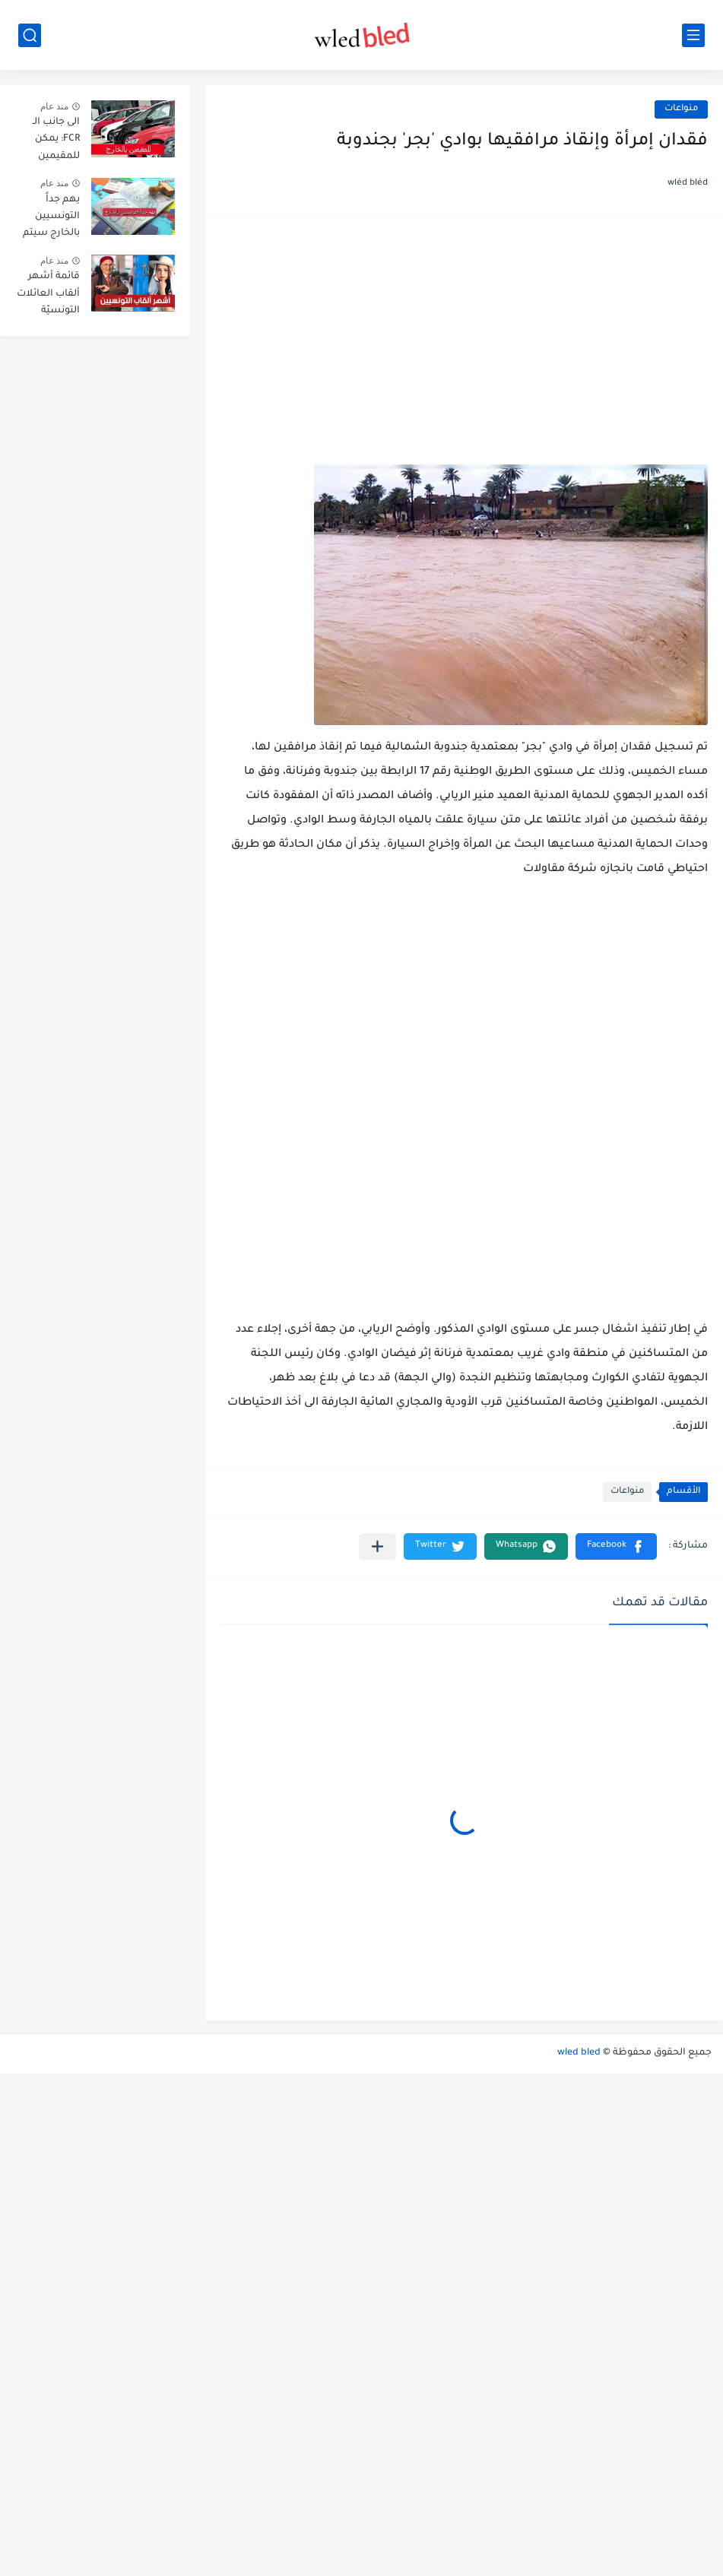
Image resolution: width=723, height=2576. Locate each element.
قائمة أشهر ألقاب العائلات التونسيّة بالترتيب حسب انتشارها (48, 296)
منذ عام (54, 106)
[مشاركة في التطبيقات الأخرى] (377, 1546)
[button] (616, 1546)
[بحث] (29, 35)
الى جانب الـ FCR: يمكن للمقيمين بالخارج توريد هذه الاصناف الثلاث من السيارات (51, 141)
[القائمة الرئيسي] (693, 35)
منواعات (681, 109)
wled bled (579, 2053)
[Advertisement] (464, 346)
